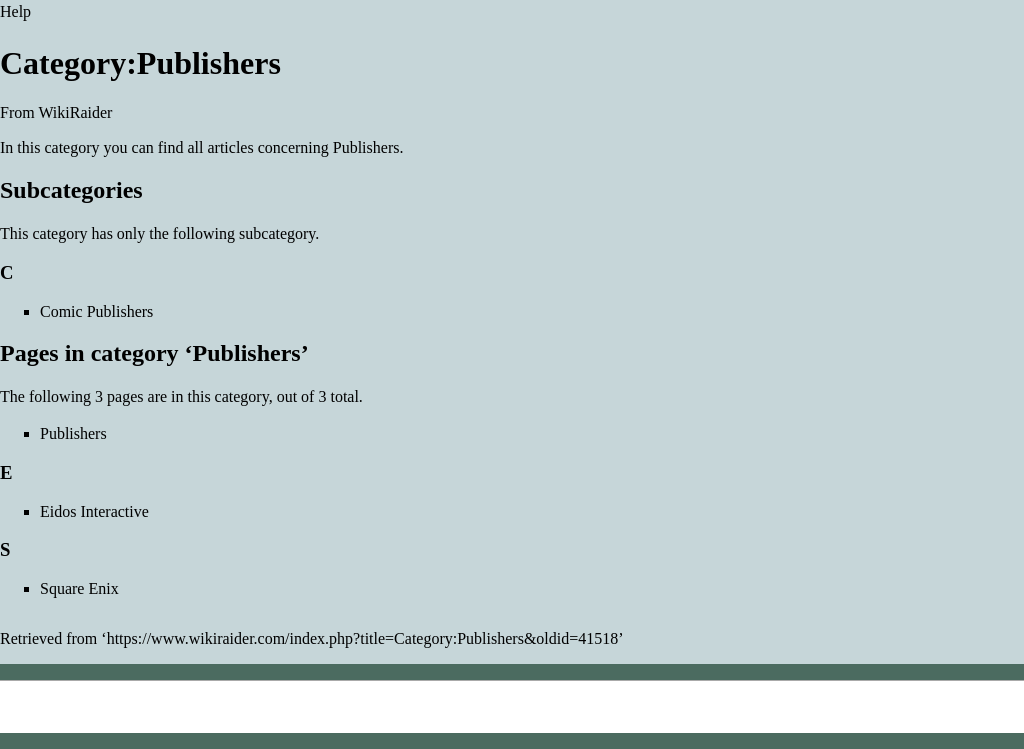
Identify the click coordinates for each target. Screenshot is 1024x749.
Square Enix (79, 588)
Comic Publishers (96, 311)
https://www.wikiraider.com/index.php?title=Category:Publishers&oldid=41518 (363, 638)
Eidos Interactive (94, 511)
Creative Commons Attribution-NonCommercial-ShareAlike (405, 723)
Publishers (366, 147)
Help (15, 11)
